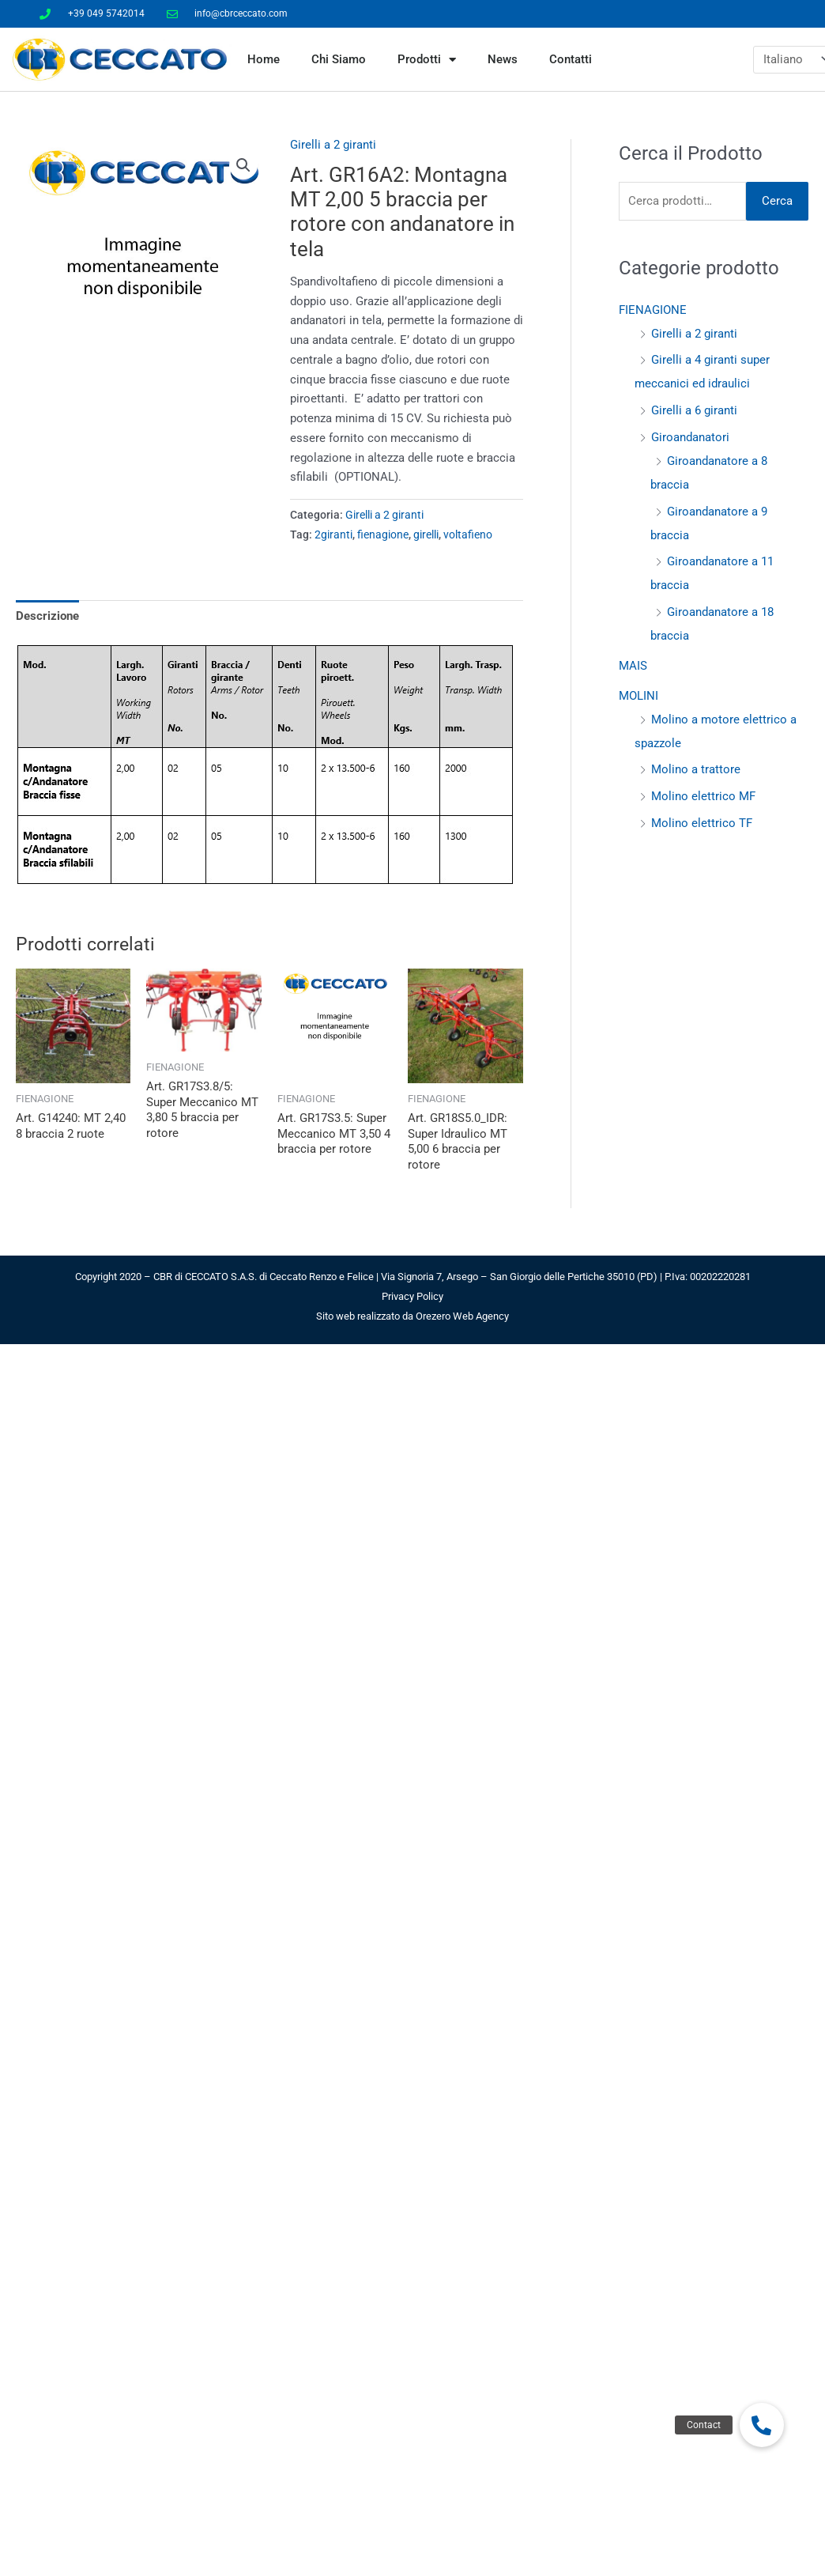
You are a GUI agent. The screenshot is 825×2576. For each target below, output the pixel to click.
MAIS (633, 666)
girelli (426, 534)
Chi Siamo (338, 59)
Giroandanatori (690, 437)
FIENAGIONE (653, 310)
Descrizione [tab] (47, 616)
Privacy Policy (412, 1296)
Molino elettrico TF (701, 823)
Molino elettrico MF (703, 796)
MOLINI (638, 696)
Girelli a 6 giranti (694, 410)
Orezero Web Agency (462, 1316)
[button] (243, 165)
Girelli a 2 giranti (333, 145)
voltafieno (467, 534)
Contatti (570, 59)
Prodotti (426, 60)
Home (263, 59)
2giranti (333, 534)
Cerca (777, 201)
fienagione (383, 534)
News (503, 59)
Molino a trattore (695, 769)
